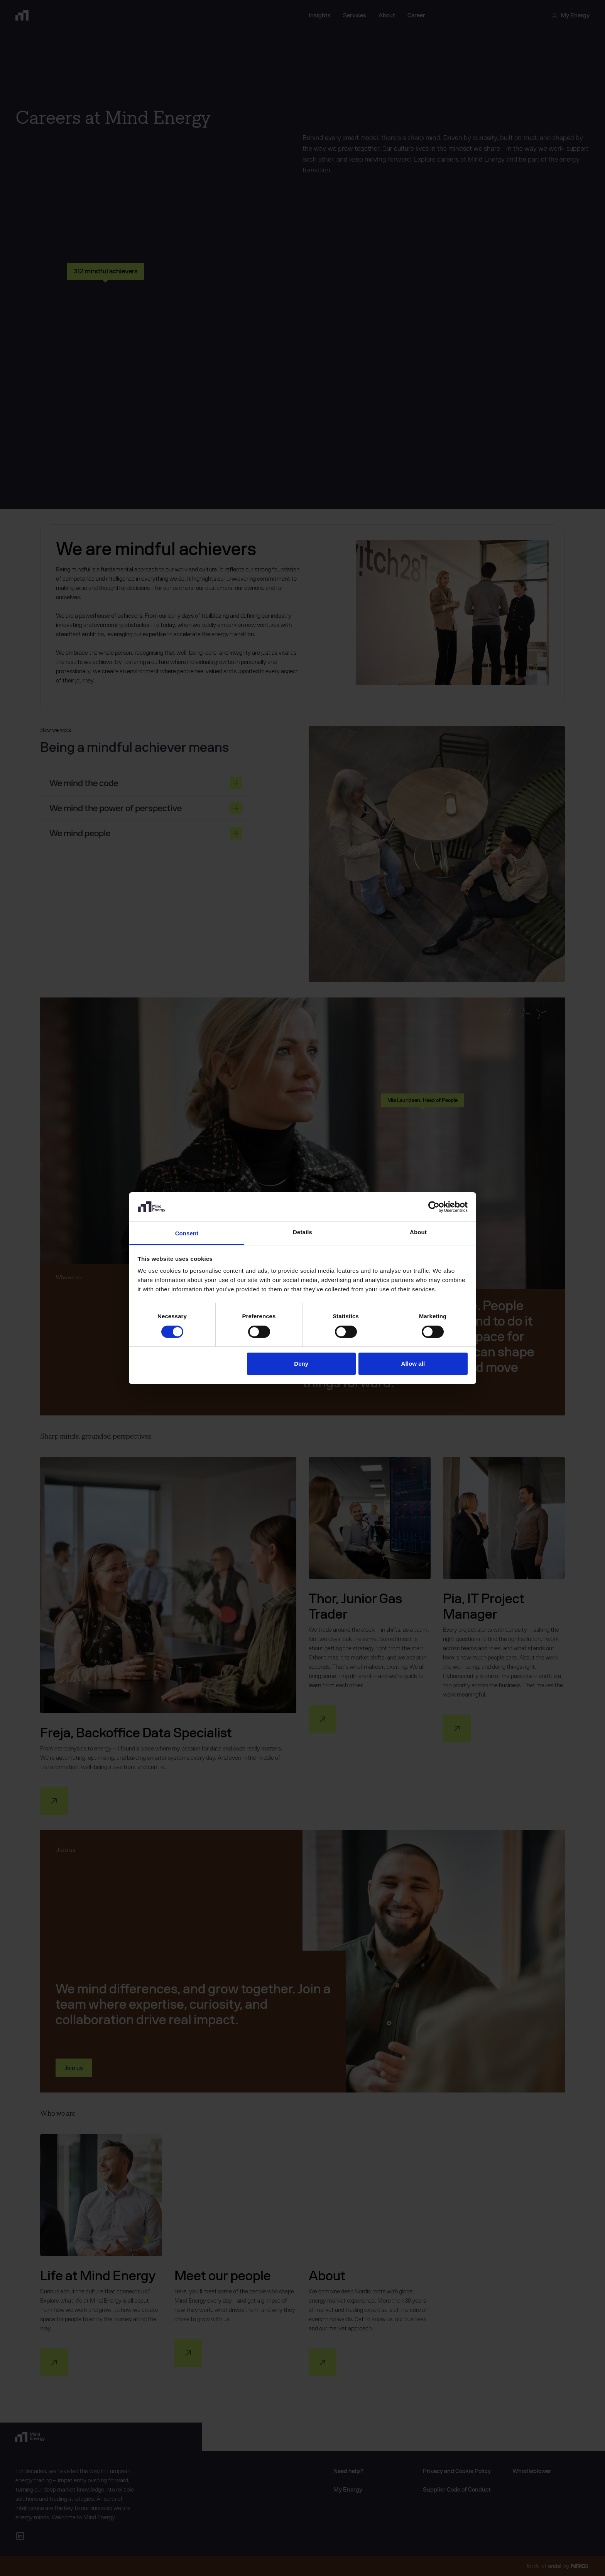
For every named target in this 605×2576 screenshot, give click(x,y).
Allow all (413, 1363)
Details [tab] (302, 1232)
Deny (301, 1363)
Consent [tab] (187, 1233)
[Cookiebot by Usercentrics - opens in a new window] (434, 1207)
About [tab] (418, 1232)
